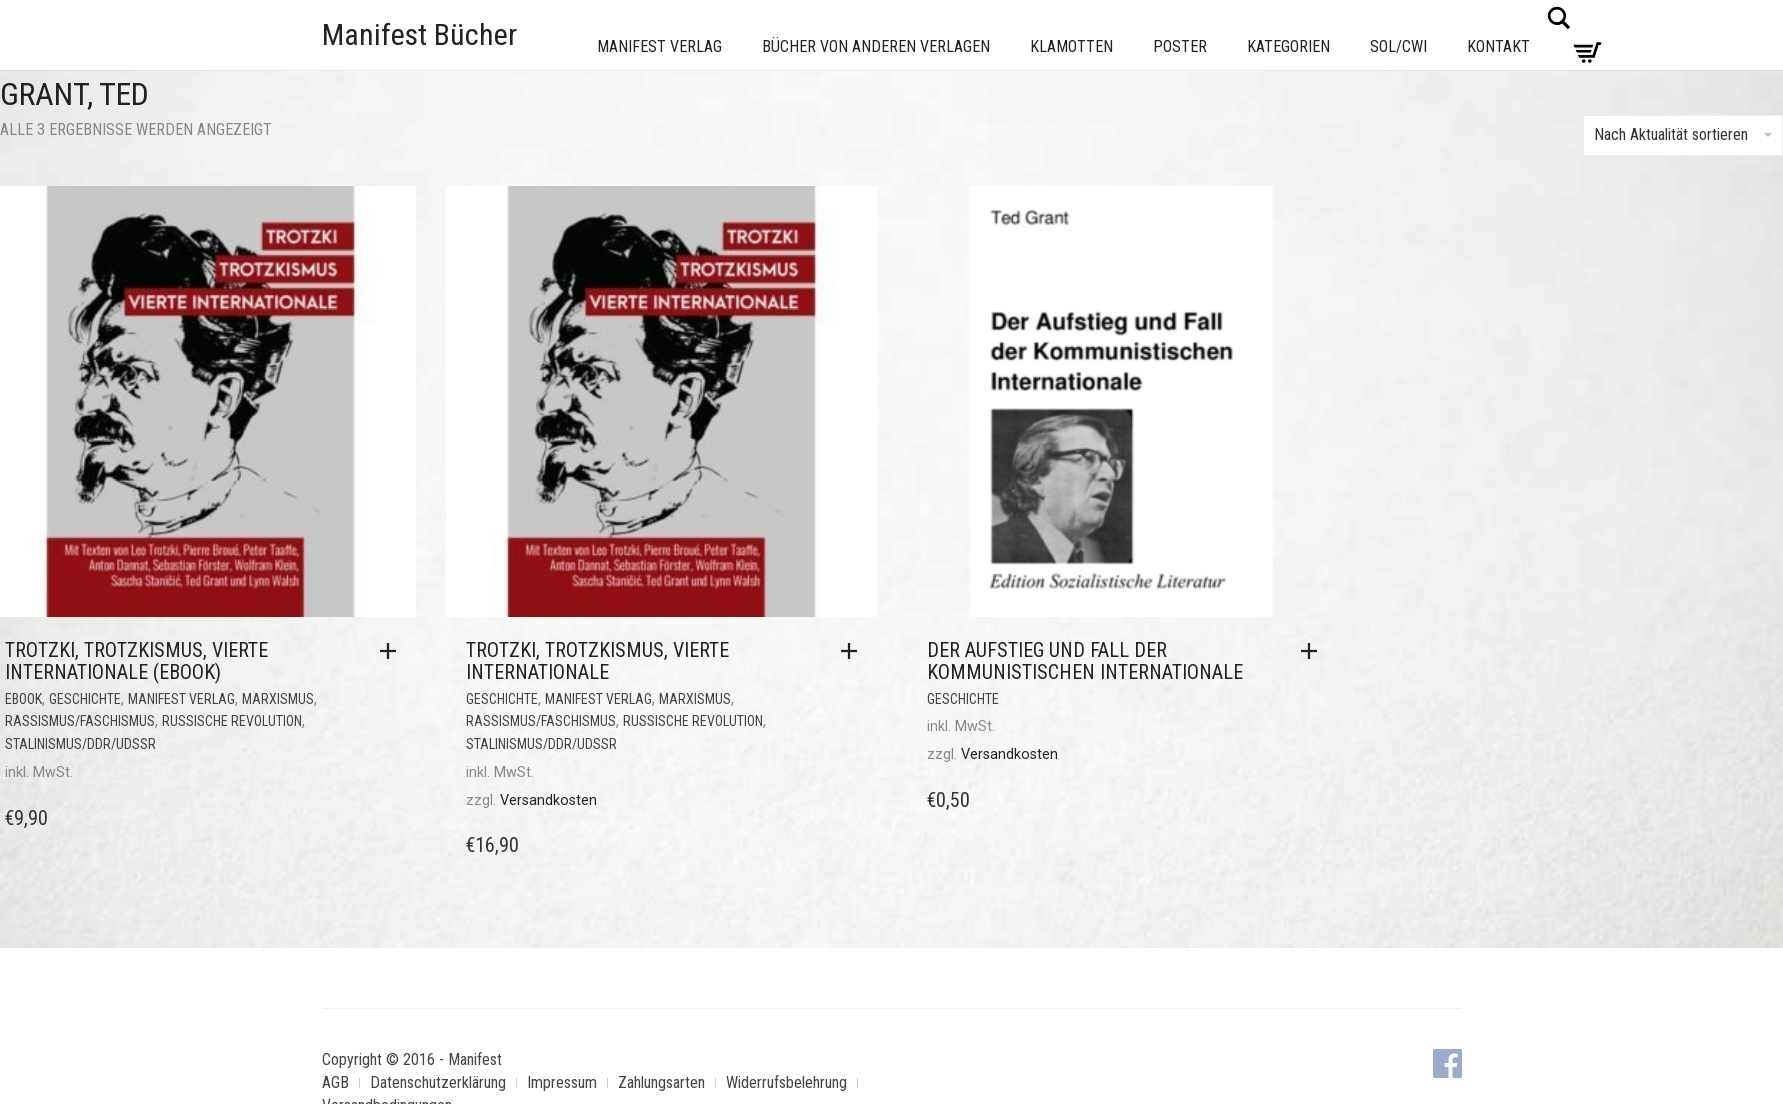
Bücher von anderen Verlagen (876, 46)
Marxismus (278, 699)
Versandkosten (548, 800)
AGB (335, 1082)
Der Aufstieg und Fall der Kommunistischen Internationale (1085, 661)
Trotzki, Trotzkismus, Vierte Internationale (597, 661)
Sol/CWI (1398, 46)
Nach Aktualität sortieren (1683, 134)
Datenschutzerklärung (438, 1082)
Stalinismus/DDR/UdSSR (80, 744)
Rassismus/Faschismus (80, 721)
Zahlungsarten (661, 1082)
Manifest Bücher (419, 34)
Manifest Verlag (659, 46)
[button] (393, 651)
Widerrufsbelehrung (786, 1082)
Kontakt (1498, 46)
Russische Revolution (232, 721)
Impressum (562, 1082)
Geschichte (85, 699)
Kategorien (1288, 46)
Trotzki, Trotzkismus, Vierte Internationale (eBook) (136, 661)
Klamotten (1071, 46)
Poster (1180, 46)
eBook (23, 699)
